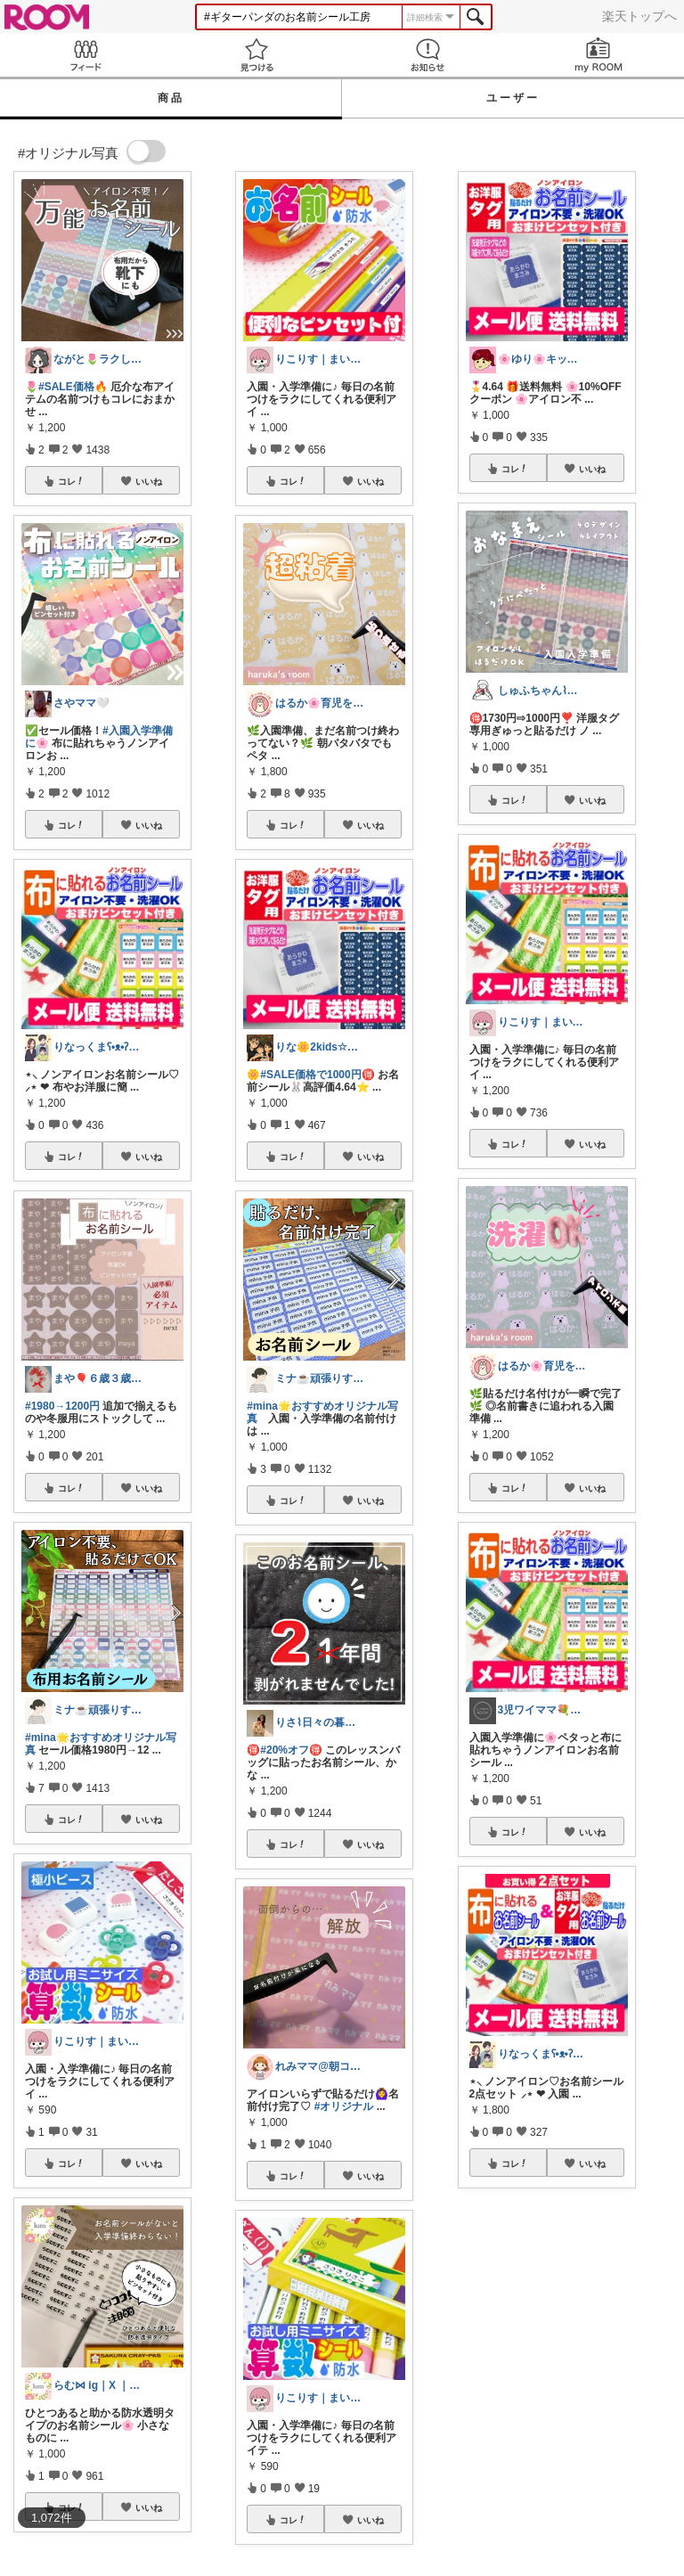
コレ (71, 481)
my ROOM (598, 55)
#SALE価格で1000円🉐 (317, 1074)
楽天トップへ (639, 16)
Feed (85, 55)
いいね (148, 481)
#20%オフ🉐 (291, 1750)
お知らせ (427, 55)
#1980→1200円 (62, 1406)
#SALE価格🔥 (73, 386)
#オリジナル (344, 2106)
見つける (256, 55)
